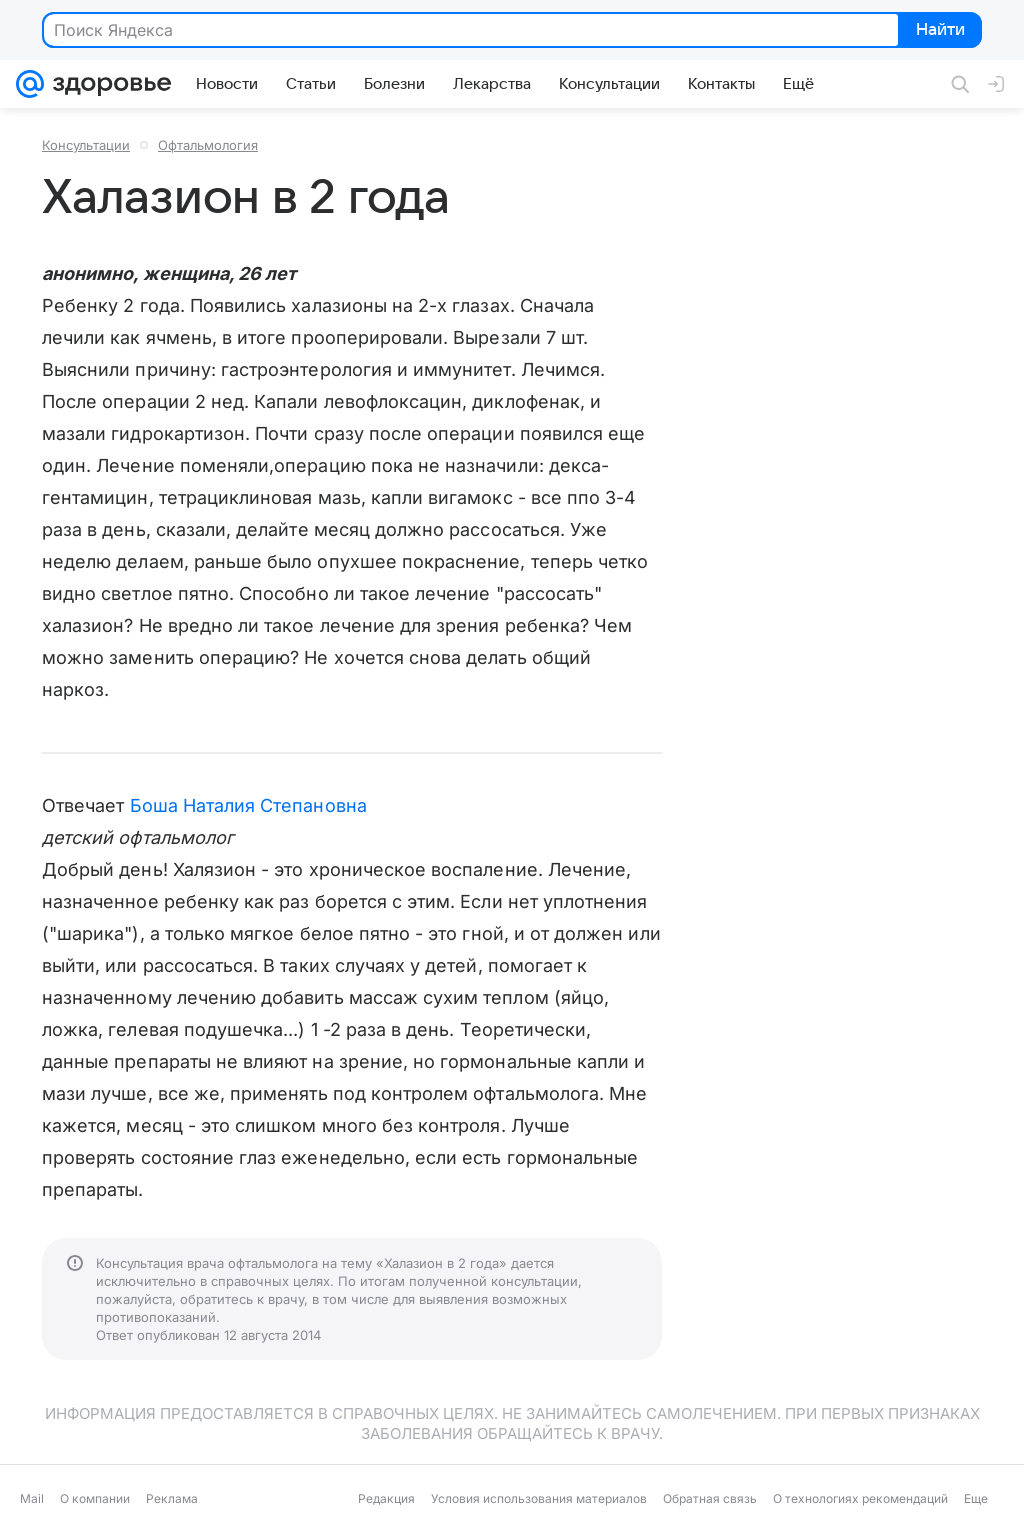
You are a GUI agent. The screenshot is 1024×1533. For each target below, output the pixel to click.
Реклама (172, 1498)
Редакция (386, 1498)
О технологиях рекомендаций (860, 1498)
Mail (32, 1498)
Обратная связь (710, 1498)
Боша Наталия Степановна (248, 805)
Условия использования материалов (539, 1498)
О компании (95, 1498)
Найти (938, 31)
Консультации (86, 145)
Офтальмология (208, 145)
